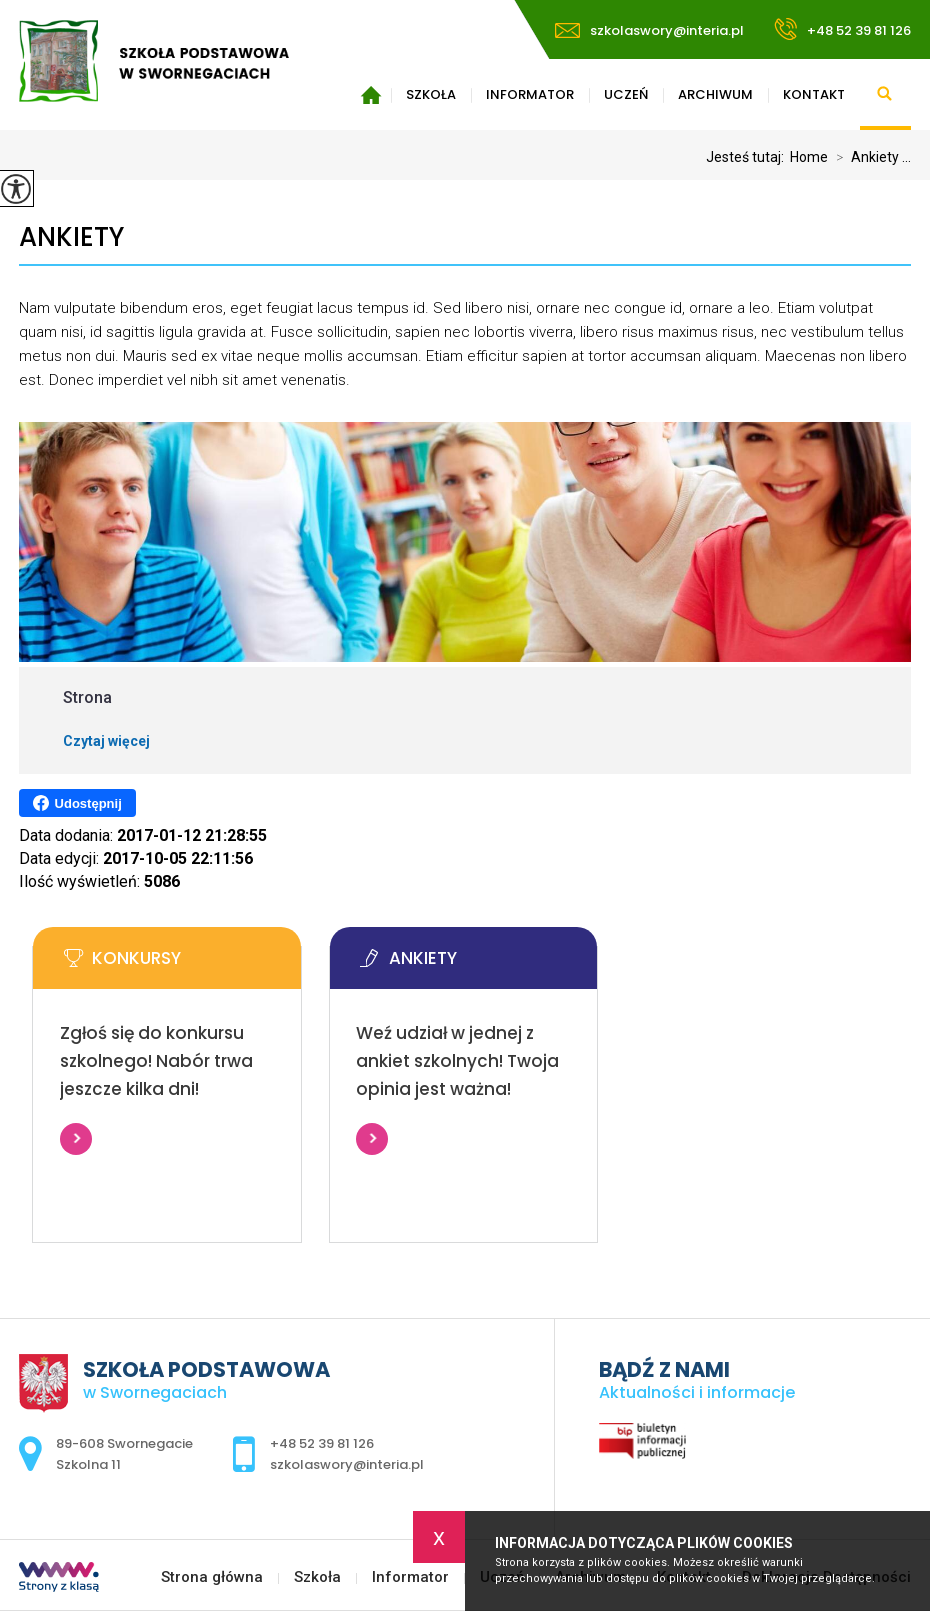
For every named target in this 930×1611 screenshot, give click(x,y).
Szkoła (431, 94)
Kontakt (814, 94)
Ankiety (71, 237)
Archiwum (715, 94)
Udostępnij (77, 803)
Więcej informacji (76, 1139)
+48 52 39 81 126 (842, 29)
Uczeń (626, 94)
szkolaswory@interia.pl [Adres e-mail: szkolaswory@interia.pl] (347, 1464)
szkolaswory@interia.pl (649, 30)
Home (809, 157)
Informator (530, 94)
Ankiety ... (869, 157)
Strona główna (371, 95)
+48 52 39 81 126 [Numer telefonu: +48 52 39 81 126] (322, 1443)
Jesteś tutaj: (748, 157)
